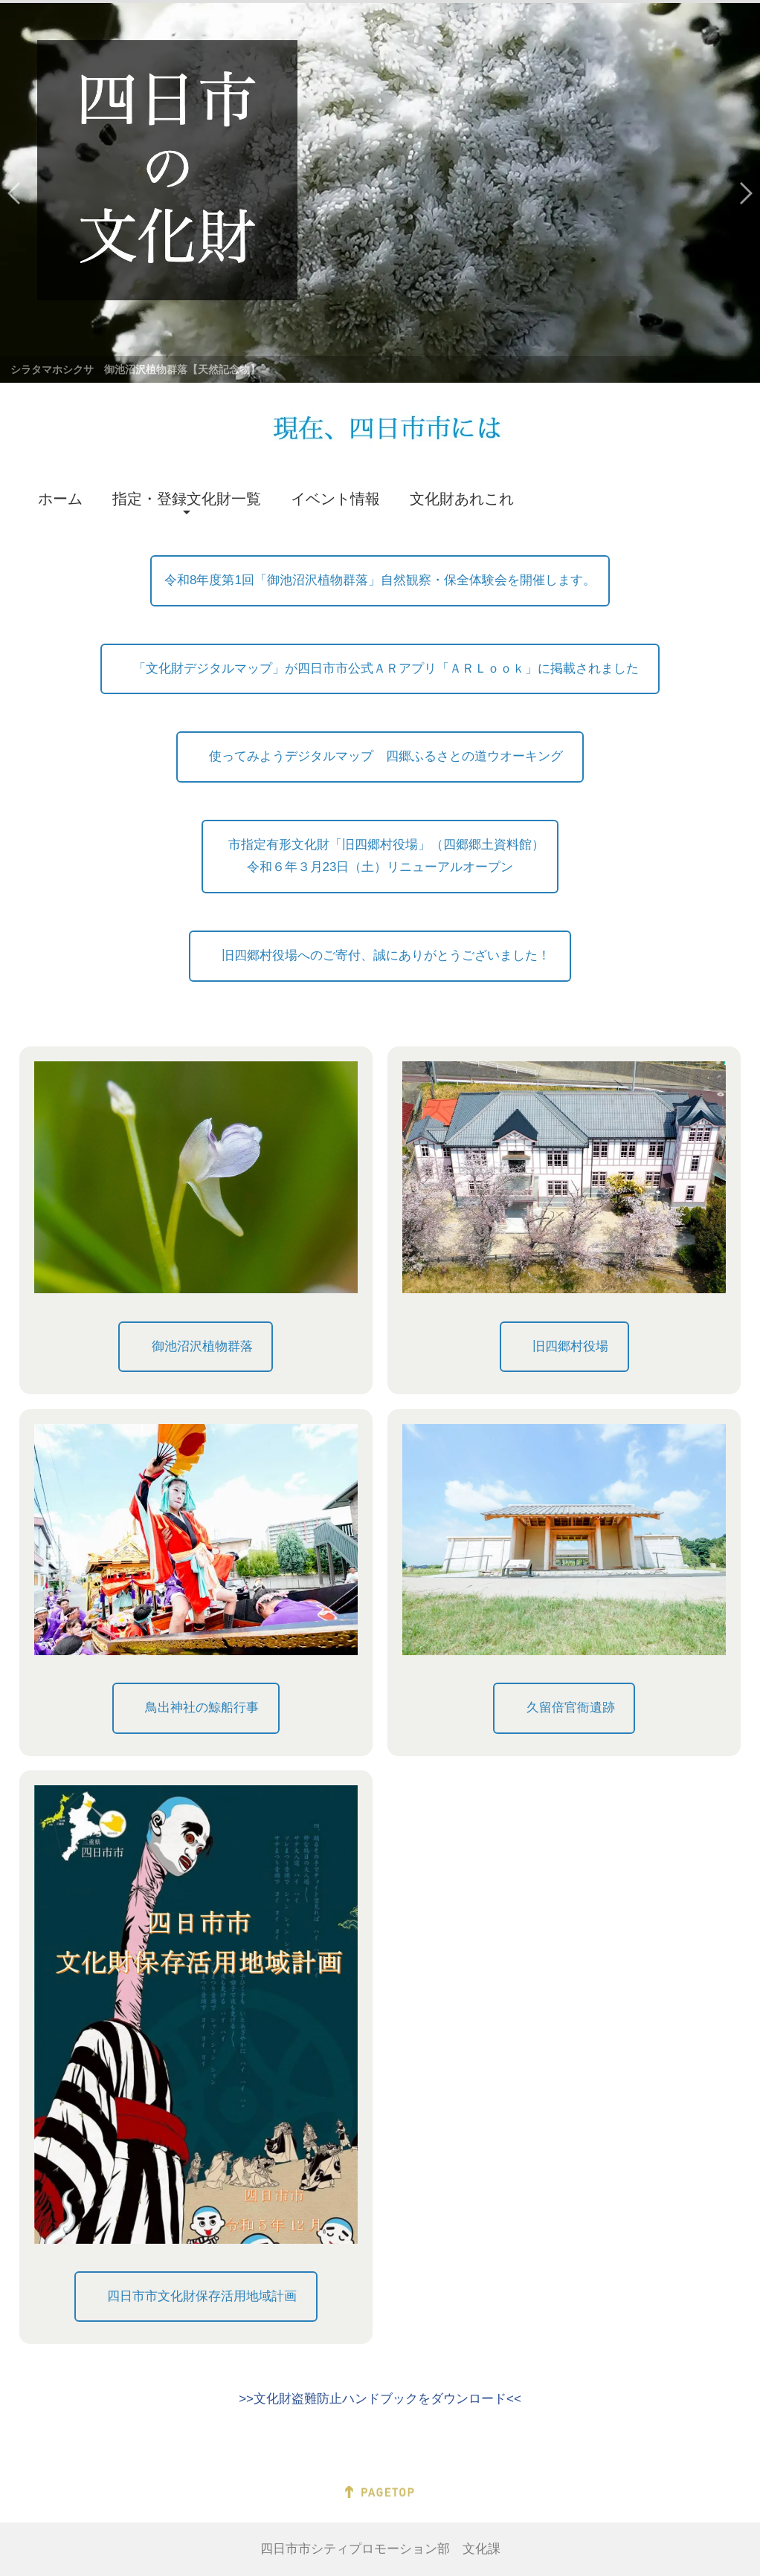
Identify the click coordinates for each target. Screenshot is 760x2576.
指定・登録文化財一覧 (186, 499)
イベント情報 (335, 499)
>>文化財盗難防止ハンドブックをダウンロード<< (380, 2399)
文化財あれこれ (462, 499)
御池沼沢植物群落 (202, 1346)
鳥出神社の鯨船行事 (201, 1707)
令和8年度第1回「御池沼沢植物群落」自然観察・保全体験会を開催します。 (380, 580)
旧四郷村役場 (570, 1346)
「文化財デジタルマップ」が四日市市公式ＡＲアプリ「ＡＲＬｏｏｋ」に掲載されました (385, 668)
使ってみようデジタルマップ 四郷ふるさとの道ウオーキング (386, 756)
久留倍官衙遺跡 (571, 1707)
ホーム (60, 499)
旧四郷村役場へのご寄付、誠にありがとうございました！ (386, 955)
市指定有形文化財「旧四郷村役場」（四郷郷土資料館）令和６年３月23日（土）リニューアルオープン (380, 856)
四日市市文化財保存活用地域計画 (201, 2296)
